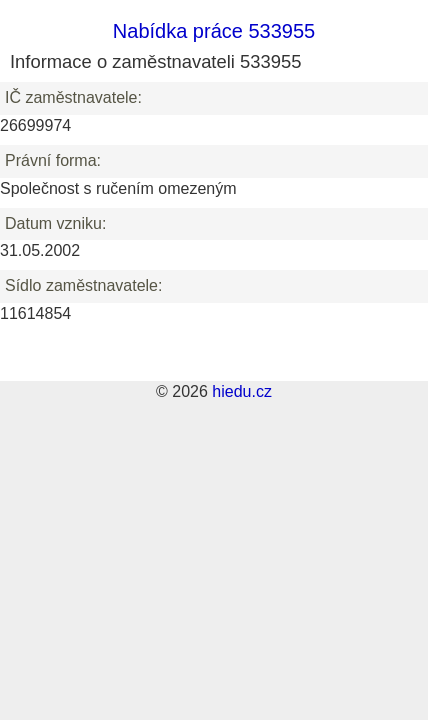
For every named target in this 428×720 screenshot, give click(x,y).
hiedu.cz (242, 391)
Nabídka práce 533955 (214, 31)
